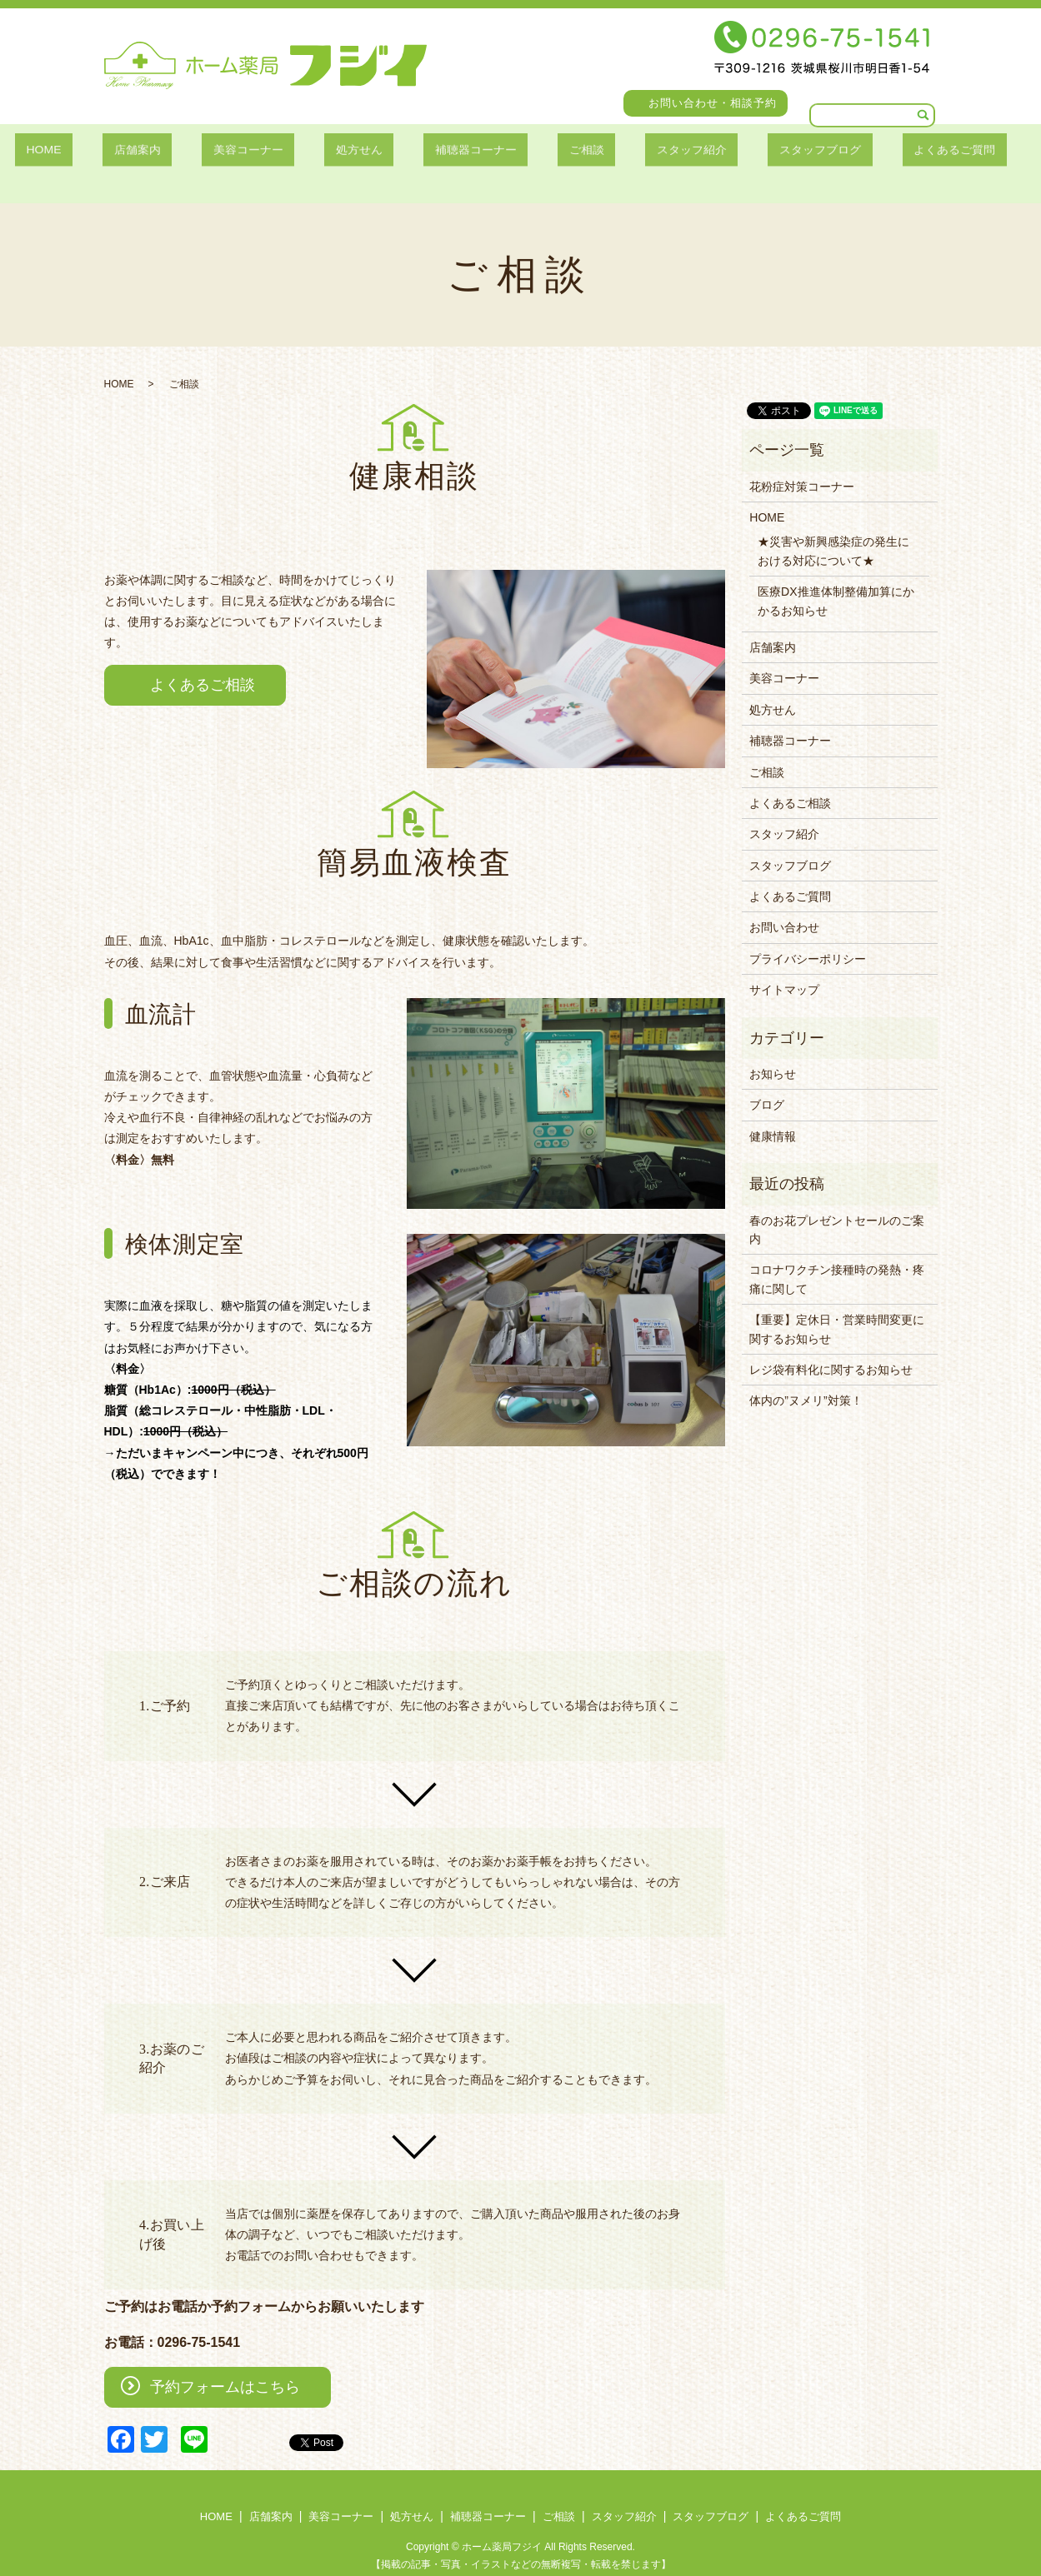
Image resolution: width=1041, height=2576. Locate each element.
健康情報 (772, 1116)
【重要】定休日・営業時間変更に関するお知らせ (836, 1309)
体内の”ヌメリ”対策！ (805, 1380)
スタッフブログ (767, 151)
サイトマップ (784, 969)
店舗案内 (173, 151)
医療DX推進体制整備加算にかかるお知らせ (835, 581)
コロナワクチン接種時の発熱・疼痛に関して (836, 1259)
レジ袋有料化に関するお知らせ (831, 1349)
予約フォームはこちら (225, 2367)
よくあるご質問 (888, 151)
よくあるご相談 (202, 664)
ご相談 (562, 151)
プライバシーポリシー (807, 939)
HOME (97, 151)
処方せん (364, 151)
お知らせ (772, 1054)
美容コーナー (268, 151)
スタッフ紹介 (651, 151)
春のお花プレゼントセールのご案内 (836, 1210)
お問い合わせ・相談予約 (712, 103)
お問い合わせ (784, 907)
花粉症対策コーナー (801, 466)
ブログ (766, 1084)
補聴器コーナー (467, 151)
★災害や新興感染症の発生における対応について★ (833, 531)
